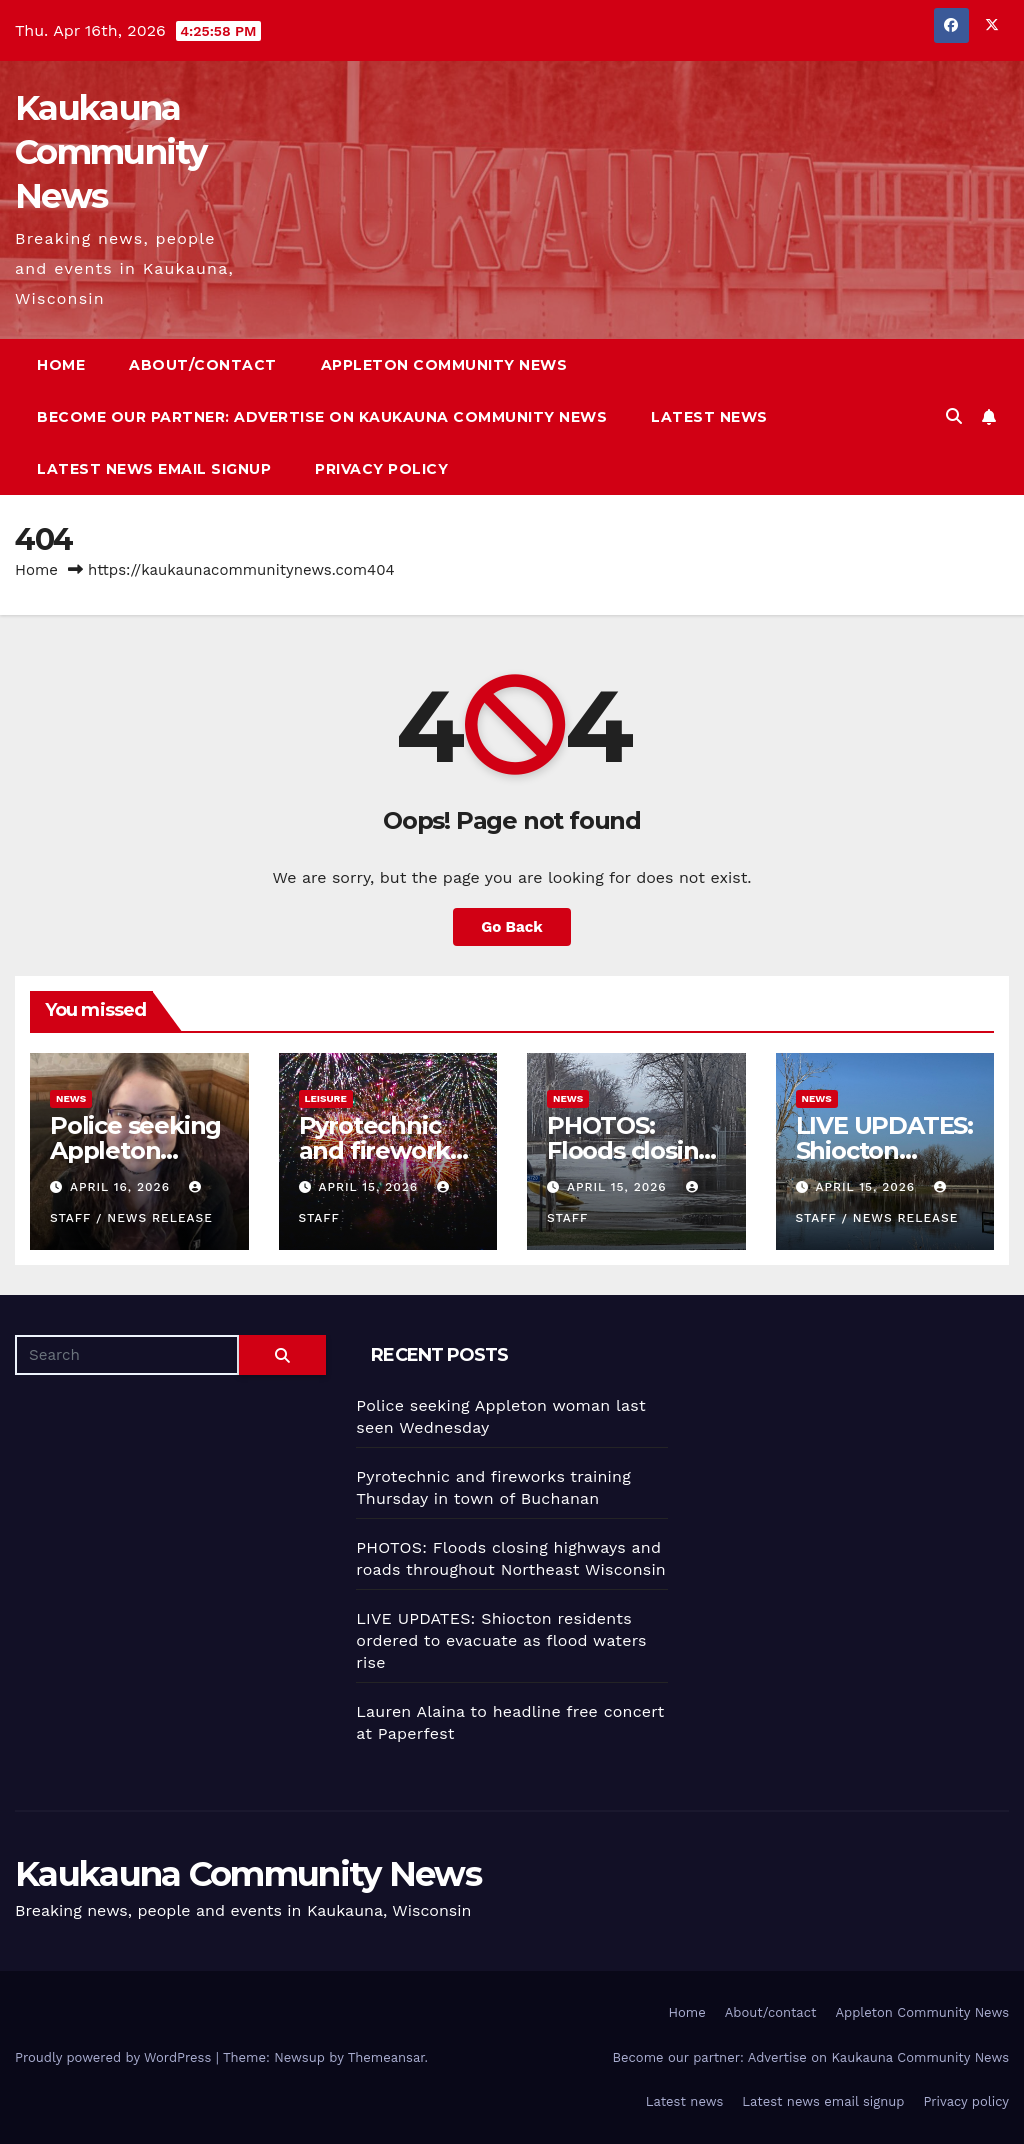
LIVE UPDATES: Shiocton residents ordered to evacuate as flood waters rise (501, 1640)
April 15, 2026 (370, 1187)
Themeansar (386, 2057)
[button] (954, 416)
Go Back (512, 927)
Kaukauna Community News (111, 152)
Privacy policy (381, 469)
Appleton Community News (444, 365)
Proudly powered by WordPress (115, 2057)
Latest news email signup (154, 469)
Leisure (326, 1098)
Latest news (709, 417)
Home (61, 365)
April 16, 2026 (122, 1187)
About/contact (203, 365)
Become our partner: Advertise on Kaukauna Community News (322, 417)
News (71, 1098)
